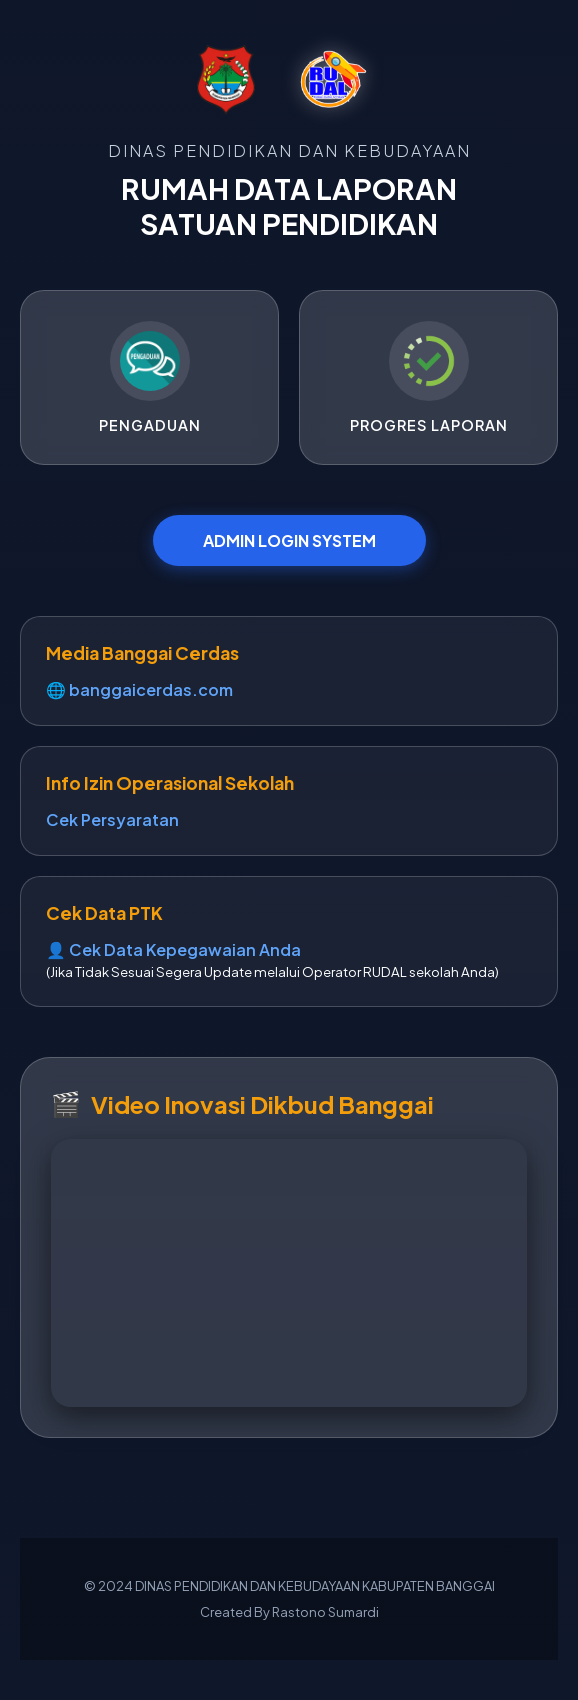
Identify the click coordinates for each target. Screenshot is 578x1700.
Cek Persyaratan (112, 819)
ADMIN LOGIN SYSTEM (289, 540)
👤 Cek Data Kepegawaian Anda (173, 949)
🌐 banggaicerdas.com (139, 689)
